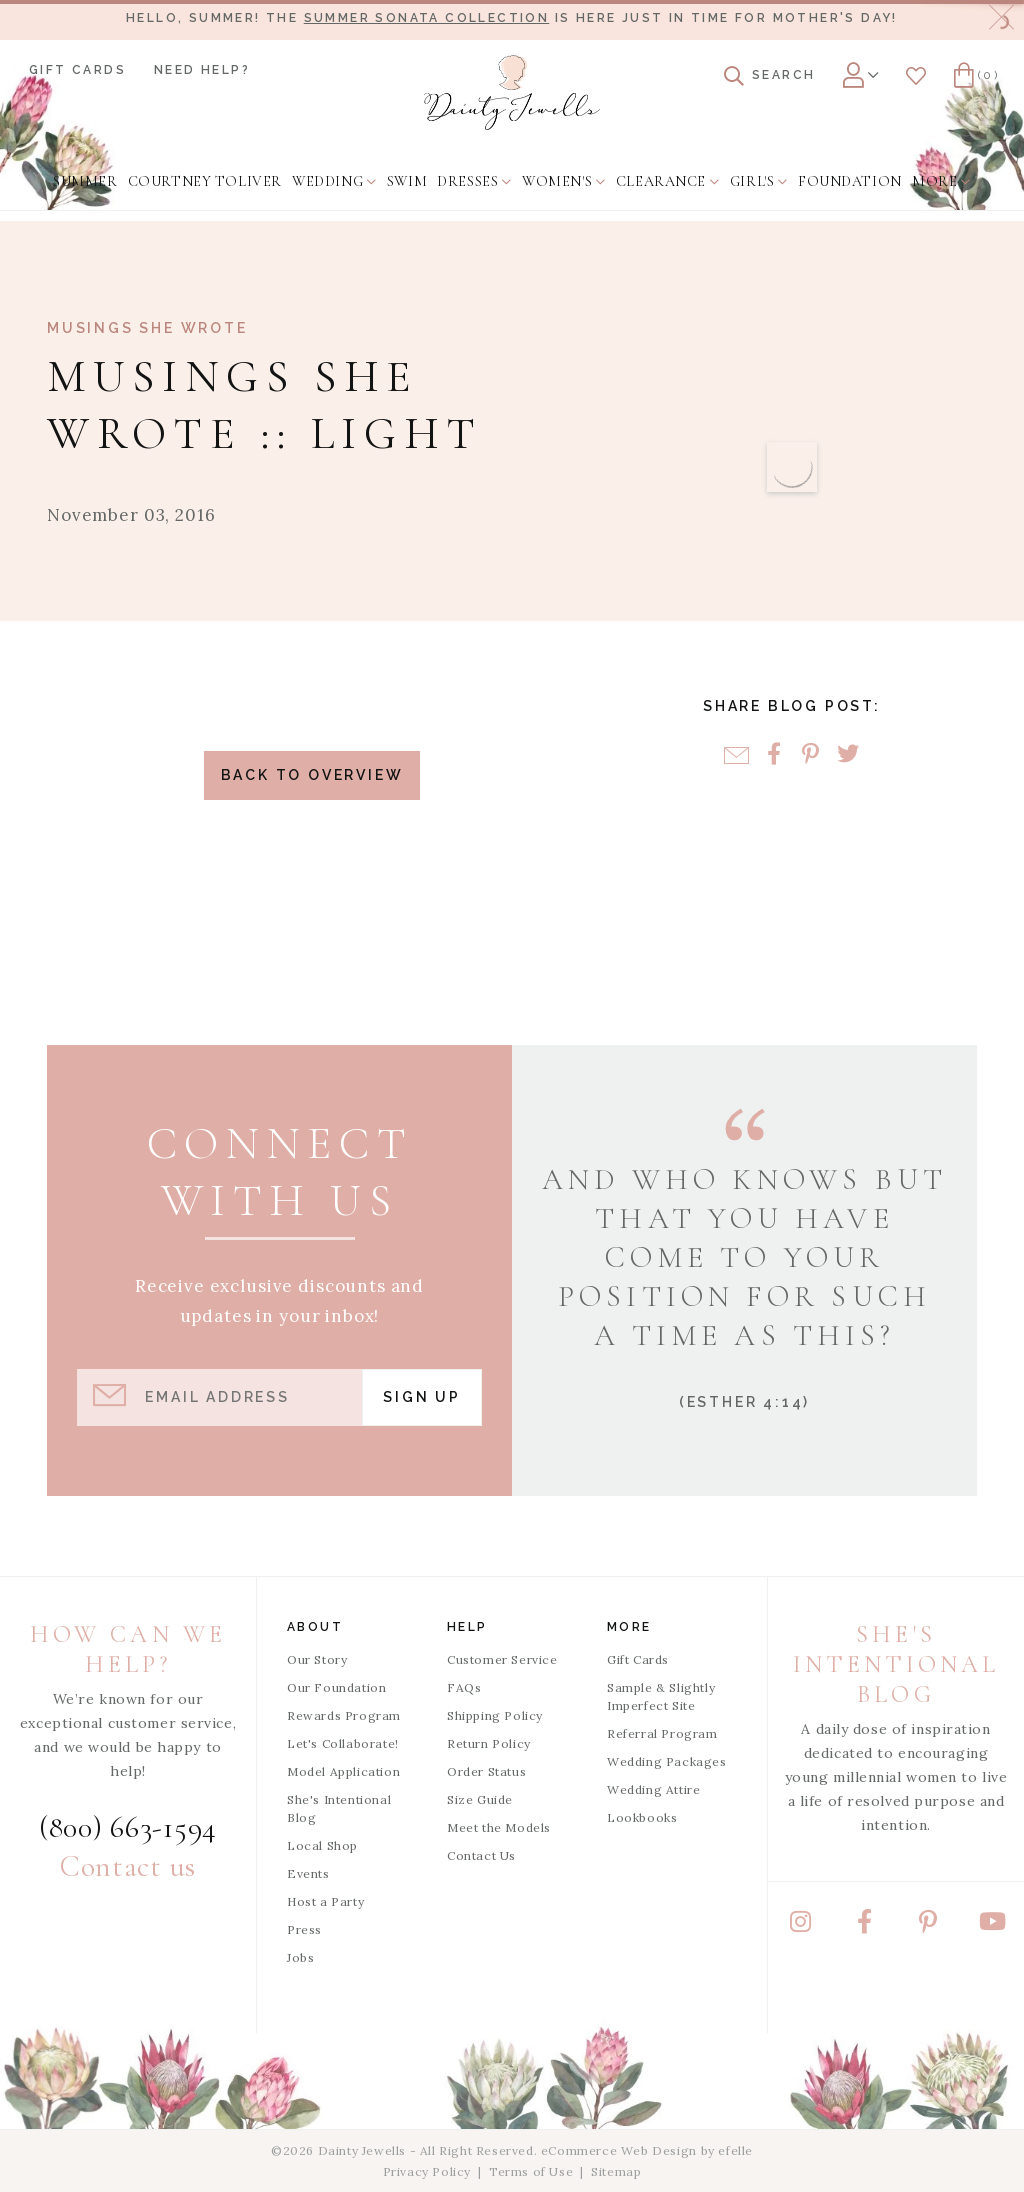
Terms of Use (531, 2171)
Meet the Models (499, 1827)
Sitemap (616, 2171)
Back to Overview (312, 775)
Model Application (343, 1771)
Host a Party (325, 1901)
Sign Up (422, 1397)
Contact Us (481, 1855)
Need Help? (202, 70)
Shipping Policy (495, 1715)
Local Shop (322, 1845)
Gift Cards (77, 70)
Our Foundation (336, 1687)
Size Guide (480, 1799)
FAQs (464, 1687)
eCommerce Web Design (619, 2150)
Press (304, 1929)
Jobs (300, 1957)
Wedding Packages (667, 1761)
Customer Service (502, 1659)
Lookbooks (642, 1817)
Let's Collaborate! (343, 1743)
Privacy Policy (427, 2171)
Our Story (317, 1659)
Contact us (128, 1866)
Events (308, 1873)
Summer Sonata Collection (427, 18)
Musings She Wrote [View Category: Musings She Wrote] (147, 328)
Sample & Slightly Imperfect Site (661, 1696)
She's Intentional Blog (339, 1808)
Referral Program (662, 1733)
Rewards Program (344, 1715)
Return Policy (489, 1743)
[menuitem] (85, 182)
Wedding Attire (653, 1789)
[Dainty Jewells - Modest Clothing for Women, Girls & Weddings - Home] (512, 92)
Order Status (486, 1771)
